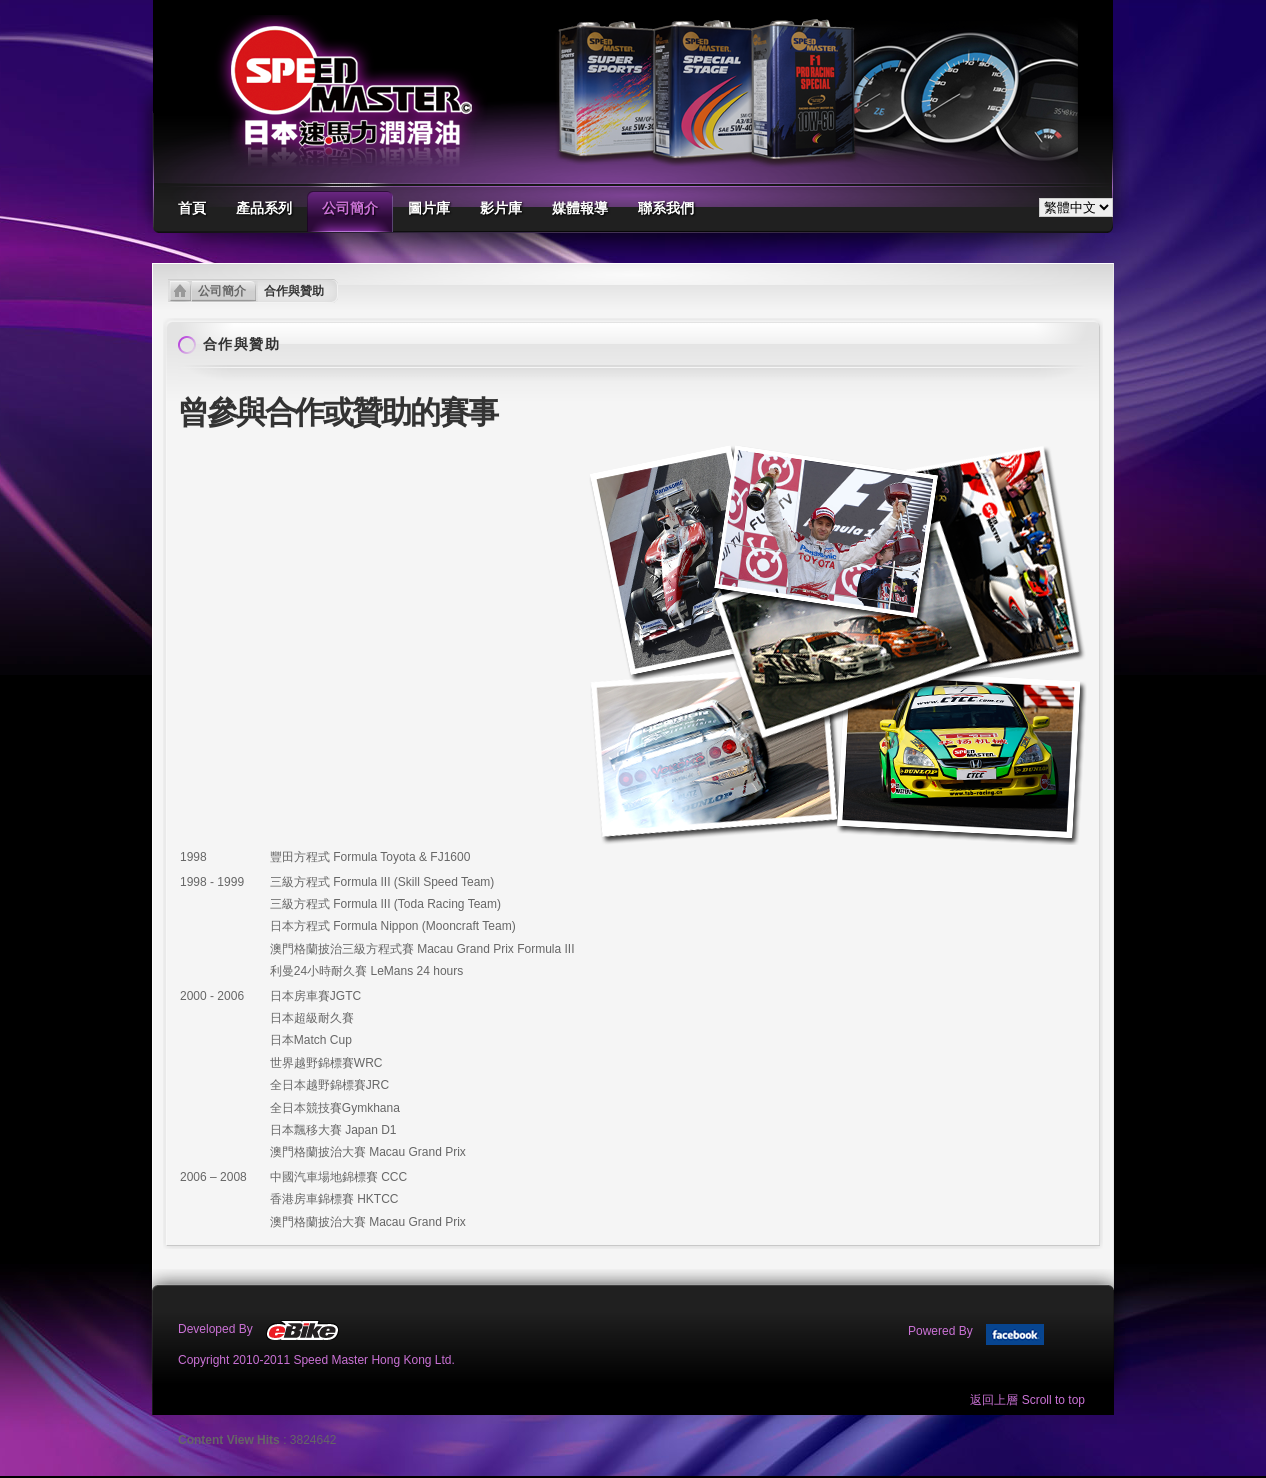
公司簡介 (222, 291)
